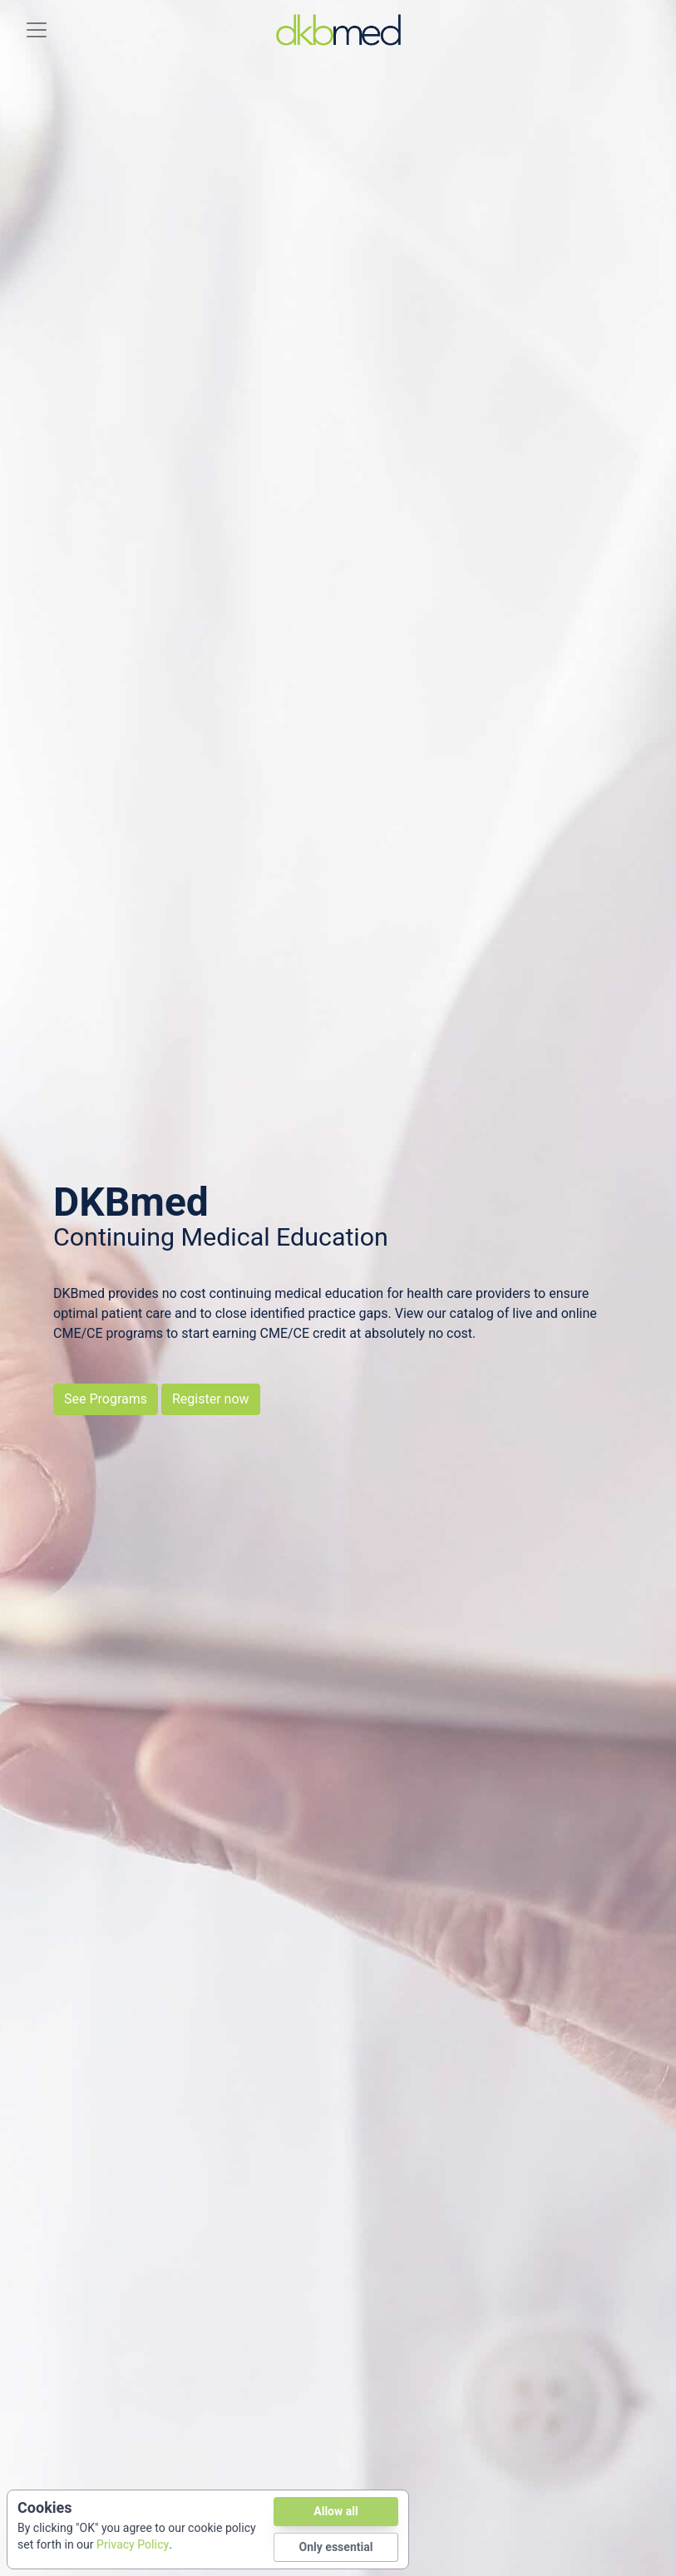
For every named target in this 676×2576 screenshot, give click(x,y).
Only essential (336, 2547)
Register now (210, 1399)
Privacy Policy (132, 2545)
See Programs (105, 1399)
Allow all (335, 2511)
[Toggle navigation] (36, 30)
